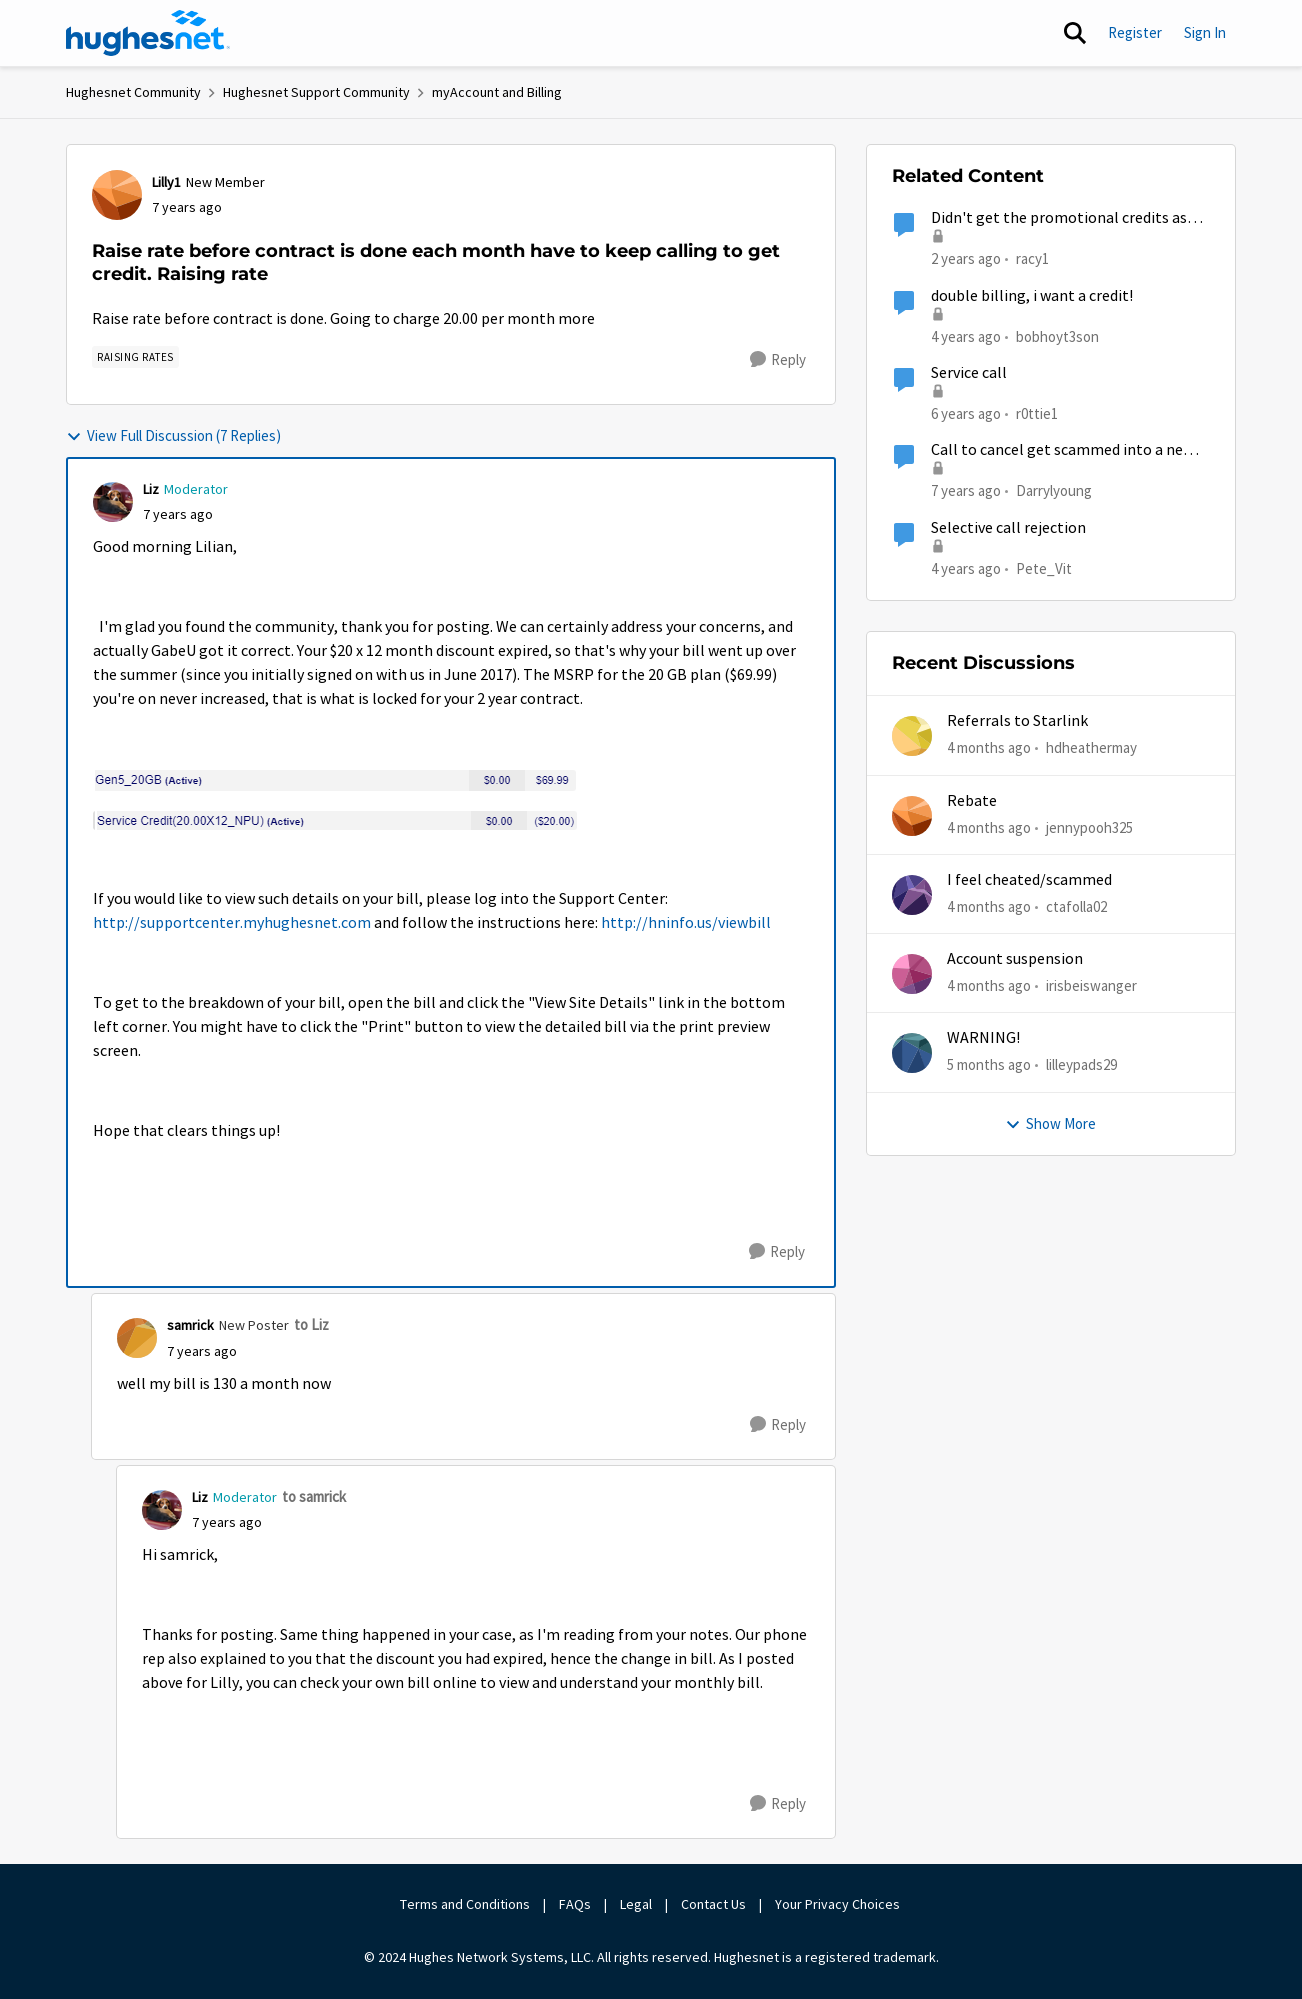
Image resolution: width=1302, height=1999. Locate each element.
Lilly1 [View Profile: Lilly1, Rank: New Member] (166, 182)
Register (1135, 32)
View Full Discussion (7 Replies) (173, 435)
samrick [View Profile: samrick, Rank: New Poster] (190, 1325)
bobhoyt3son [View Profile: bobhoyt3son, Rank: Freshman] (1057, 335)
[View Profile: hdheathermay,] (912, 736)
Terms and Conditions (465, 1904)
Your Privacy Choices (839, 1904)
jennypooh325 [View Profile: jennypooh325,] (1089, 826)
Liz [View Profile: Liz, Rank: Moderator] (151, 489)
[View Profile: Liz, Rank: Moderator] (113, 502)
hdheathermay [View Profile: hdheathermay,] (1091, 747)
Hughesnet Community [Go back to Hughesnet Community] (133, 92)
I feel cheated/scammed (1029, 880)
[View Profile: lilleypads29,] (912, 1053)
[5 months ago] (989, 1065)
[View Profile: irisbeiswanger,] (912, 974)
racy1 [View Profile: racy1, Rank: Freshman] (1032, 258)
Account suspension (1015, 959)
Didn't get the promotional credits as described (1059, 218)
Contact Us (713, 1904)
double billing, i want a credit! (1032, 296)
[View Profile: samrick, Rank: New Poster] (137, 1338)
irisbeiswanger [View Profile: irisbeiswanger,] (1091, 985)
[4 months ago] (989, 748)
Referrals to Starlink (1017, 721)
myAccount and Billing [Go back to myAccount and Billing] (497, 92)
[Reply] (778, 360)
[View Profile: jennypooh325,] (912, 816)
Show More (1050, 1123)
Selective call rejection (1008, 528)
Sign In (1205, 32)
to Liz (311, 1324)
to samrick (314, 1496)
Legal (636, 1904)
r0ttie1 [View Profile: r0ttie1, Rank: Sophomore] (1037, 413)
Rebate (972, 801)
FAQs (575, 1904)
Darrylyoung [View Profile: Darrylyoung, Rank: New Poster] (1054, 490)
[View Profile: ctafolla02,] (912, 895)
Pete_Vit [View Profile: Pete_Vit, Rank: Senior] (1044, 567)
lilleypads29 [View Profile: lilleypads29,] (1081, 1064)
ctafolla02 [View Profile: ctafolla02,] (1076, 906)
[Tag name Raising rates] (135, 357)
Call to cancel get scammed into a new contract (1062, 450)
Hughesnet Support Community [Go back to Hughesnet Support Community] (316, 92)
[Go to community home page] (148, 33)
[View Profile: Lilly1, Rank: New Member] (117, 195)
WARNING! (983, 1038)
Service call (969, 373)
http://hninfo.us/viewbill (686, 923)
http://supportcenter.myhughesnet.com (232, 923)
